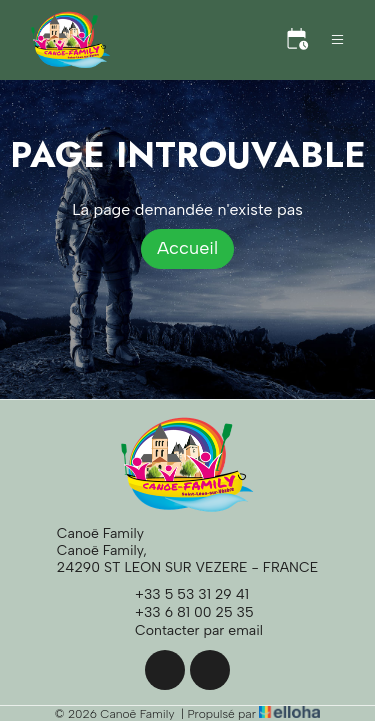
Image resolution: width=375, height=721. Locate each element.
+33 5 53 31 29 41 (180, 595)
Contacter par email (187, 631)
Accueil (187, 248)
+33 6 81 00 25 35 (183, 613)
